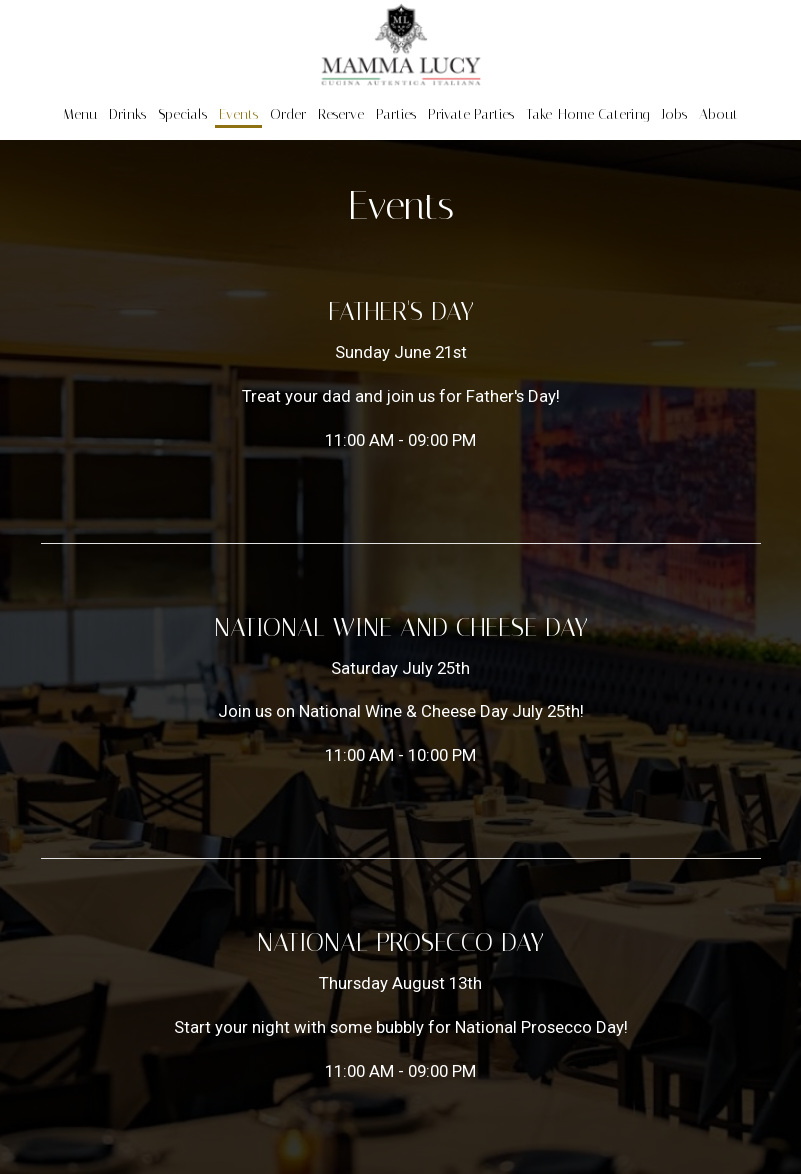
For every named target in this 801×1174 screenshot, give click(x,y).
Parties (396, 114)
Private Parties (471, 114)
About (718, 114)
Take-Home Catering (587, 114)
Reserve (341, 114)
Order (288, 114)
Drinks (127, 114)
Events (238, 114)
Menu (80, 114)
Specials (182, 114)
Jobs (674, 114)
